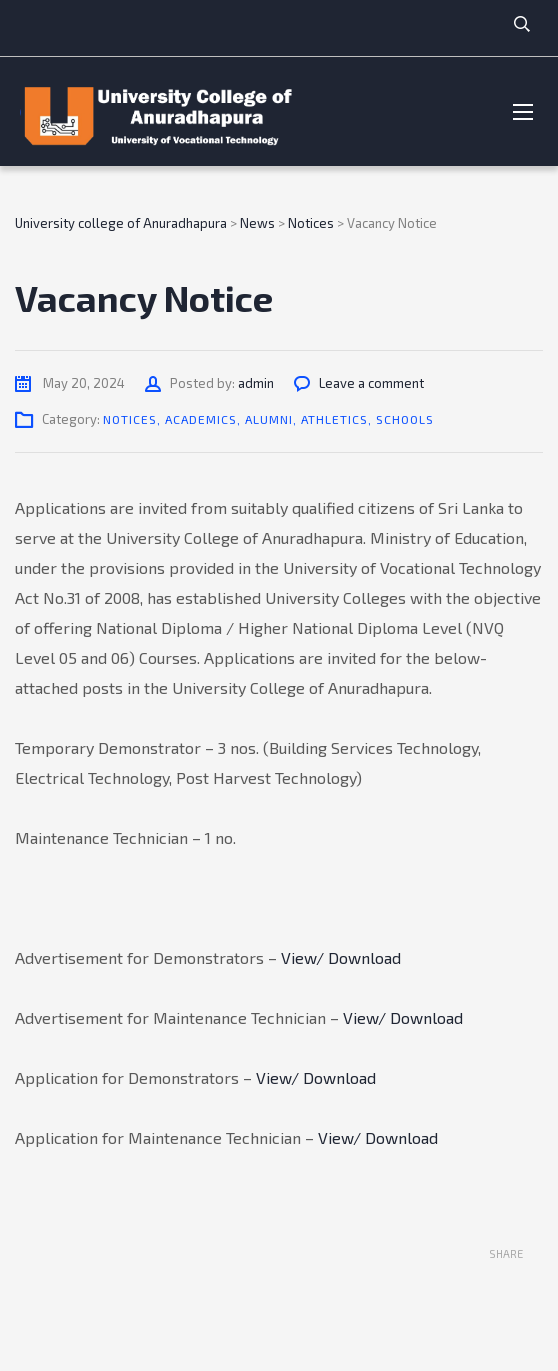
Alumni (269, 419)
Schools (405, 419)
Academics (201, 419)
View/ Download (341, 957)
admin (256, 383)
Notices (130, 419)
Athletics (334, 419)
